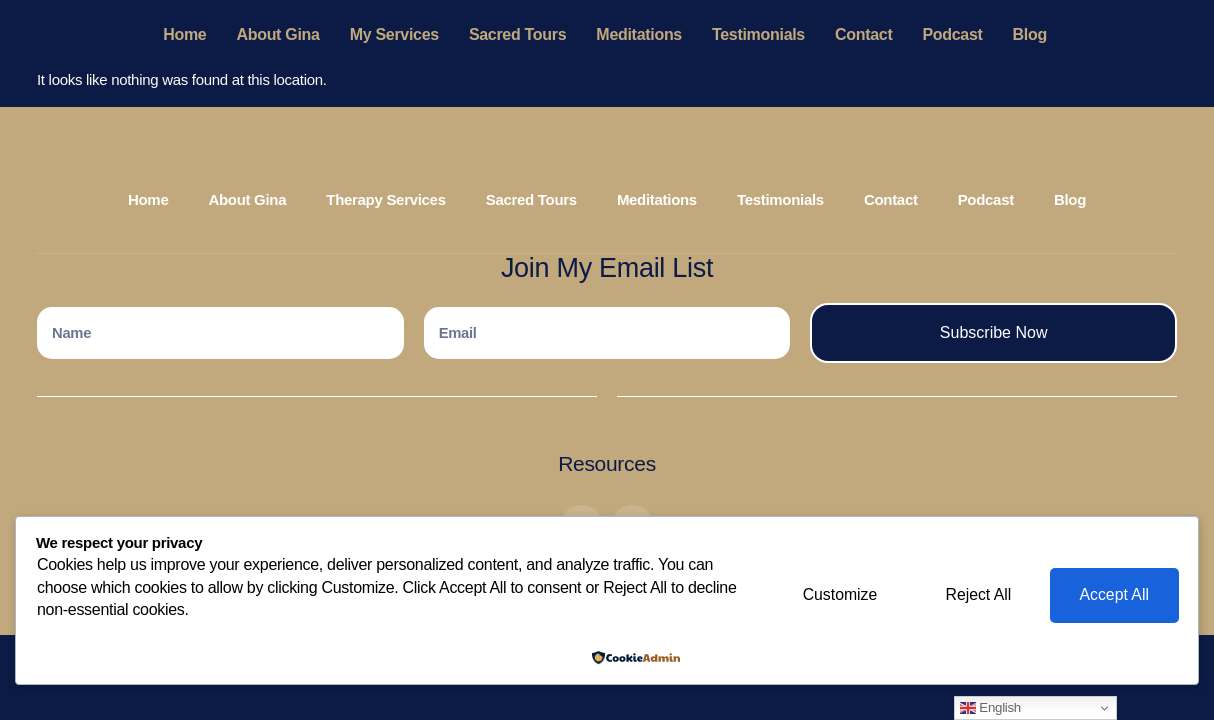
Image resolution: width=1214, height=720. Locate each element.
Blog (1030, 34)
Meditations (639, 34)
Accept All (1113, 595)
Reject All (974, 595)
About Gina (277, 34)
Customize (833, 595)
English (990, 708)
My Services (394, 34)
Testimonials (758, 34)
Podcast (952, 34)
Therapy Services (385, 199)
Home (184, 34)
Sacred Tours (517, 34)
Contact (863, 34)
